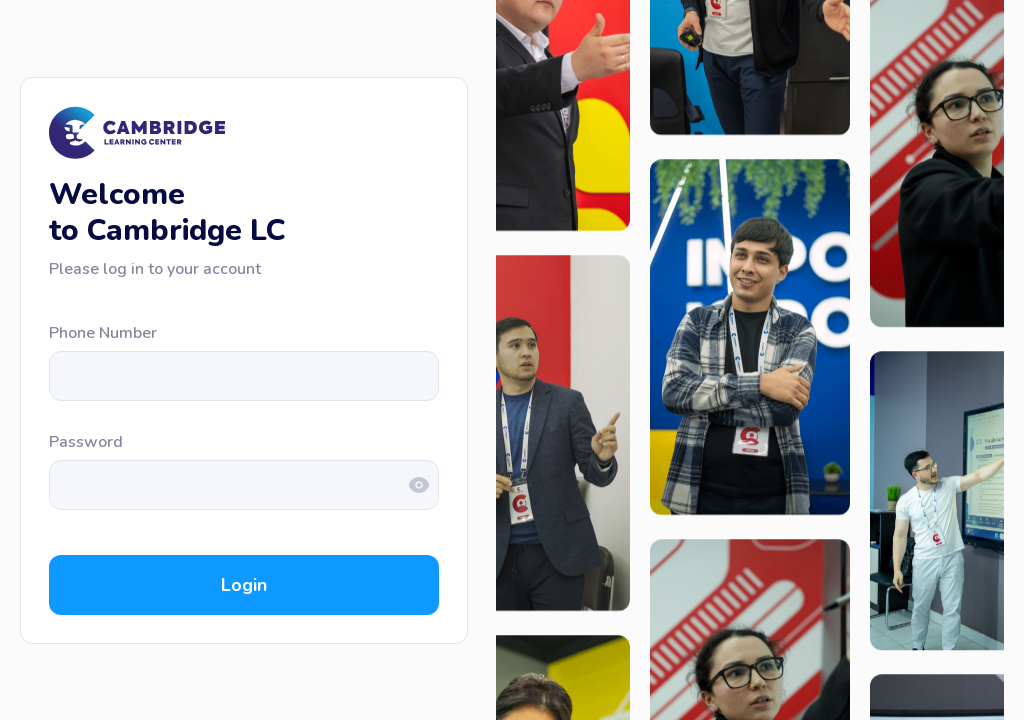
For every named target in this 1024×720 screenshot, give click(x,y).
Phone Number (103, 333)
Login (244, 585)
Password (86, 442)
